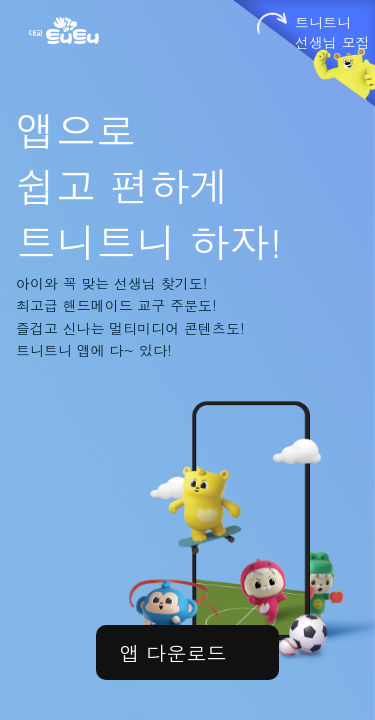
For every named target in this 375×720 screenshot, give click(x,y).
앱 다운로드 (173, 652)
